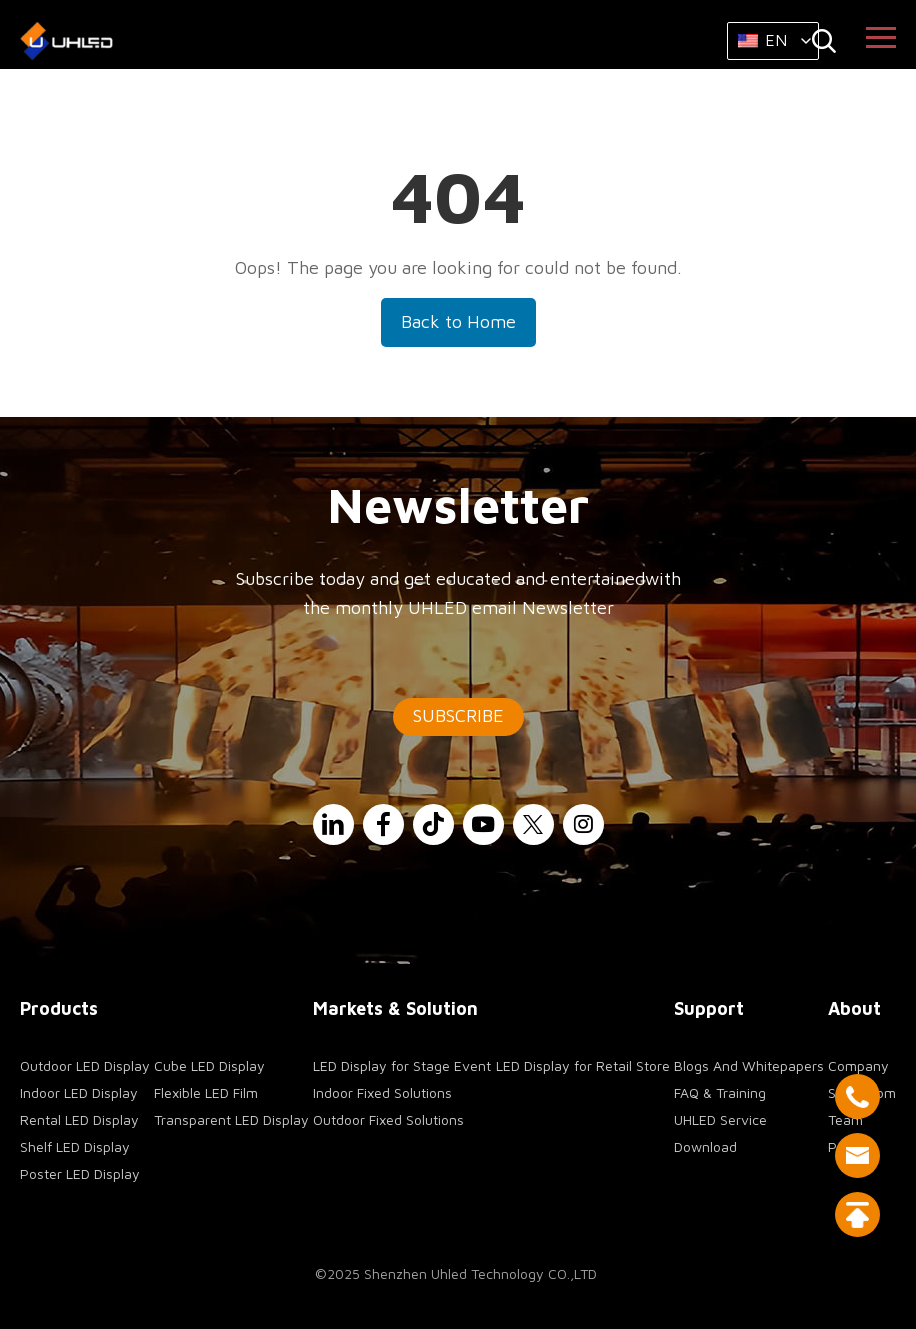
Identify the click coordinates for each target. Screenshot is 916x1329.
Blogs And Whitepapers (749, 1065)
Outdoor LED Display (85, 1065)
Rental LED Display (79, 1119)
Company (858, 1065)
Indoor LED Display (79, 1092)
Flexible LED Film (206, 1092)
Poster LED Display (80, 1173)
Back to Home (458, 321)
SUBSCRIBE (458, 715)
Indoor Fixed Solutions (382, 1092)
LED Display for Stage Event (402, 1065)
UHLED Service (720, 1119)
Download (705, 1146)
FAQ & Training (720, 1092)
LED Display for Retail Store (583, 1065)
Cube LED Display (209, 1065)
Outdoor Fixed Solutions (388, 1119)
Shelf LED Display (75, 1146)
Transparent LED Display (231, 1119)
